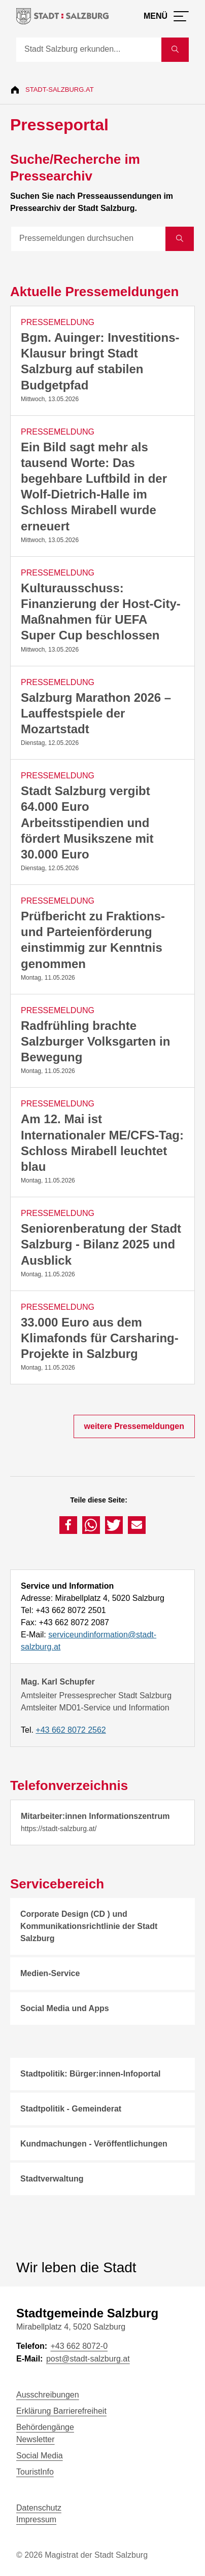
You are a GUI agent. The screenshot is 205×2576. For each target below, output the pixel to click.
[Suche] (88, 50)
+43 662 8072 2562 (71, 1730)
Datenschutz (38, 2507)
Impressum (36, 2519)
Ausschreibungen (47, 2394)
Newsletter (35, 2439)
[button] (68, 1525)
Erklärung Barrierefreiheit (61, 2411)
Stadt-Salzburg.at (59, 89)
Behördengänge (45, 2427)
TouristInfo (35, 2471)
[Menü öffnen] (166, 16)
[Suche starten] (175, 50)
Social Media (39, 2455)
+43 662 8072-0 (79, 2346)
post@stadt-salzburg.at (88, 2358)
